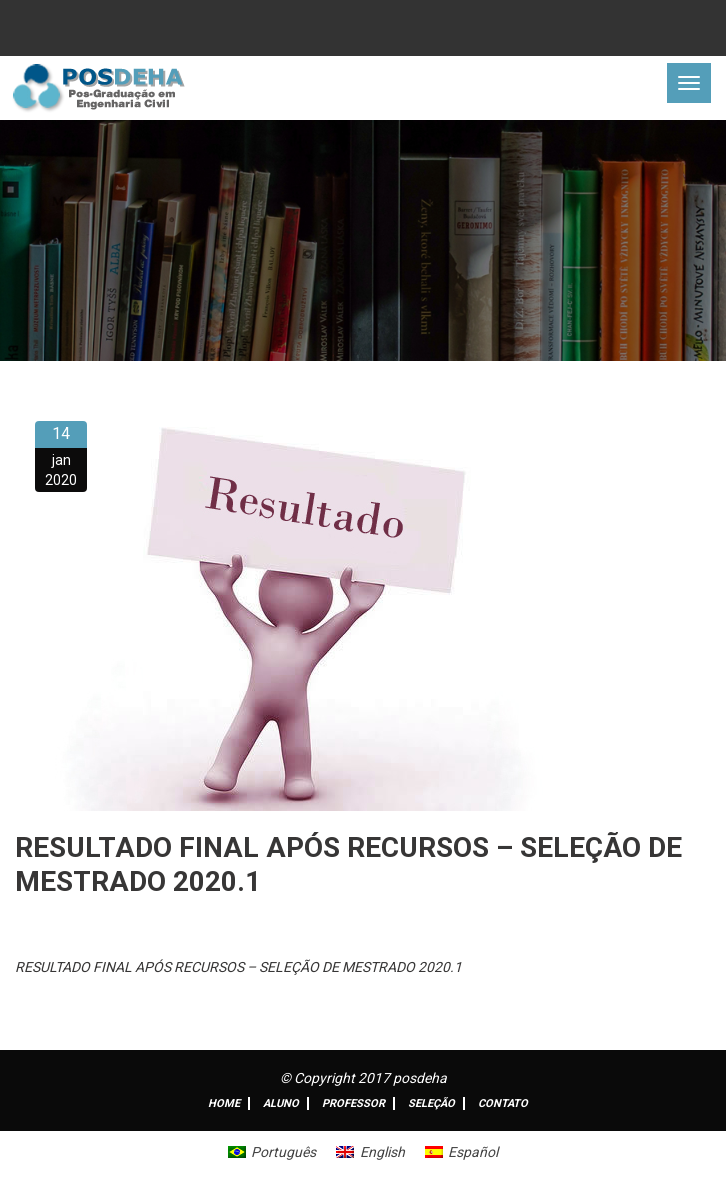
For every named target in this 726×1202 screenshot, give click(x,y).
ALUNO (281, 1103)
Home (224, 1103)
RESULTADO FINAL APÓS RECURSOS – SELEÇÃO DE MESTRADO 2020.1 (238, 967)
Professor (353, 1103)
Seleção (431, 1103)
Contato (503, 1103)
